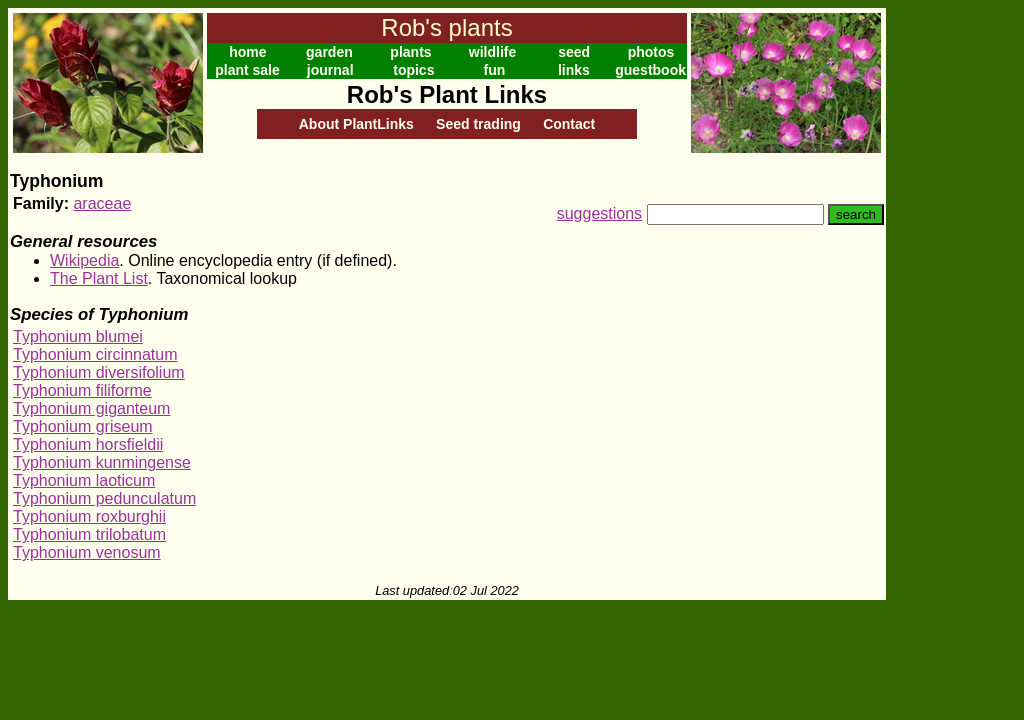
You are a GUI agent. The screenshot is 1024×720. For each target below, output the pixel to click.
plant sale (247, 70)
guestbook (650, 70)
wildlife (492, 52)
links (574, 70)
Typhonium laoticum (84, 480)
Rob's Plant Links (447, 94)
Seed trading (478, 124)
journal (330, 70)
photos (651, 52)
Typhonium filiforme (82, 390)
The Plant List (99, 278)
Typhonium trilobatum (89, 534)
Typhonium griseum (83, 426)
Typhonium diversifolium (99, 372)
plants (410, 52)
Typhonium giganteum (91, 408)
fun (495, 70)
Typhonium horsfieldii (88, 444)
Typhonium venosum (87, 552)
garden (329, 52)
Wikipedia (84, 260)
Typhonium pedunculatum (104, 498)
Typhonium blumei (78, 336)
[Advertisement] (951, 308)
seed (574, 52)
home (247, 52)
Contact (569, 124)
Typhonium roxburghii (89, 516)
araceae (102, 203)
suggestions (599, 213)
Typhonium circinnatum (95, 354)
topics (413, 70)
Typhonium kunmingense (102, 462)
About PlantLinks (356, 124)
